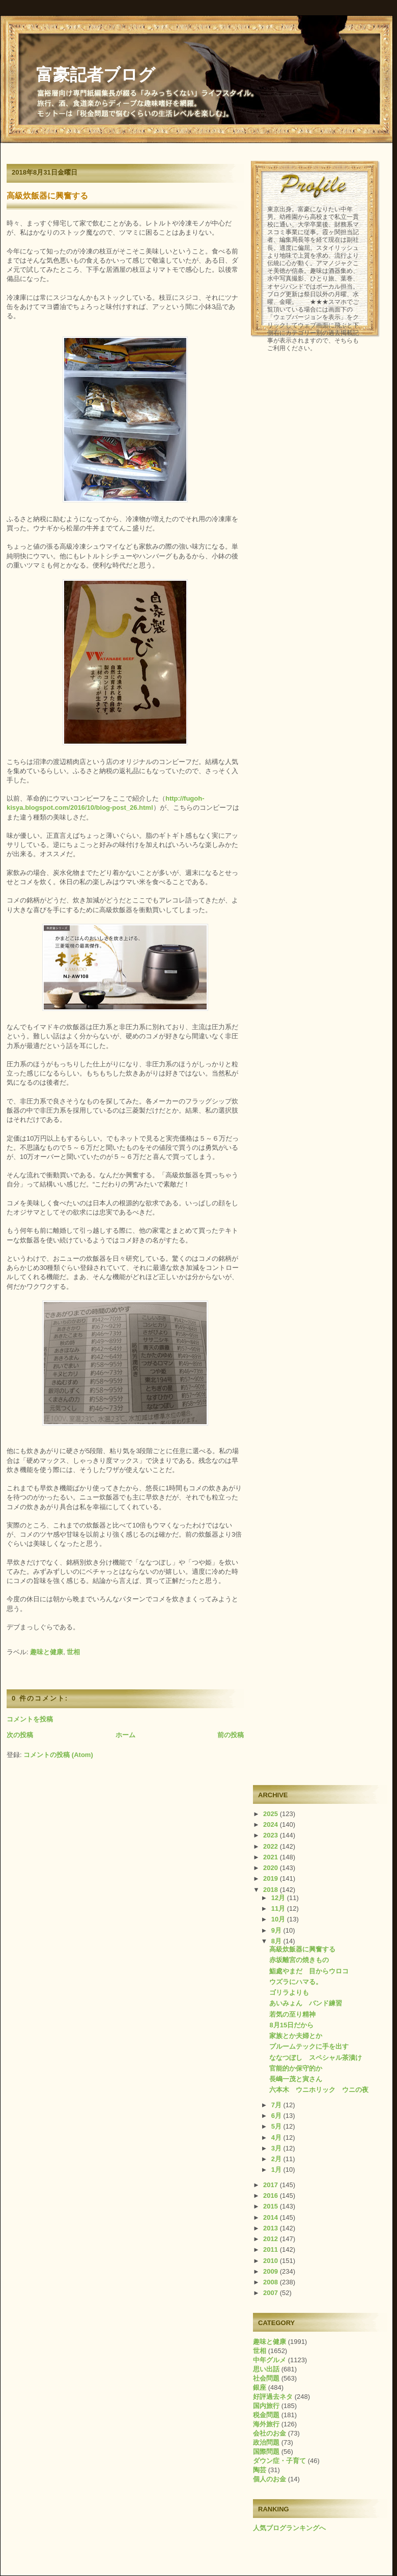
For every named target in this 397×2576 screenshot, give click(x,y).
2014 (271, 2217)
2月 (277, 2159)
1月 (277, 2169)
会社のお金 (269, 2433)
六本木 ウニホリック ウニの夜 (318, 2089)
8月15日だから (291, 2025)
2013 (271, 2228)
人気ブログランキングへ (289, 2528)
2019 (271, 1878)
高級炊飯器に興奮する (47, 195)
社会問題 (266, 2378)
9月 (277, 1930)
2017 (271, 2185)
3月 (277, 2148)
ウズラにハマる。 (295, 1982)
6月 (277, 2115)
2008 (271, 2282)
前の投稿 (230, 1735)
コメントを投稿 (30, 1719)
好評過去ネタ (273, 2396)
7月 (277, 2105)
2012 (271, 2239)
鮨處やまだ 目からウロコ (309, 1971)
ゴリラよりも (289, 1992)
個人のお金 (269, 2479)
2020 (271, 1868)
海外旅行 (266, 2424)
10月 (279, 1919)
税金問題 (266, 2415)
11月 (279, 1908)
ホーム (125, 1735)
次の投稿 (20, 1735)
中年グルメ (269, 2360)
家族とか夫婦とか (295, 2036)
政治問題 (266, 2442)
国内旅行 (266, 2406)
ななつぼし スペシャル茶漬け (315, 2057)
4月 (277, 2137)
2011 (271, 2249)
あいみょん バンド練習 (305, 2003)
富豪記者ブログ (95, 75)
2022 (271, 1846)
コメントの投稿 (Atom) (58, 1755)
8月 (277, 1941)
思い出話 (266, 2369)
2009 (271, 2271)
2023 (271, 1835)
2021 (271, 1857)
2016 (271, 2195)
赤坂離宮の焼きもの (299, 1960)
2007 (271, 2293)
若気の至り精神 (292, 2014)
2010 (271, 2260)
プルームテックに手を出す (309, 2046)
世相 (73, 1652)
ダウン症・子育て (279, 2461)
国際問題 (266, 2451)
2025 (271, 1814)
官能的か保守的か (295, 2068)
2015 (271, 2206)
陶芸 (259, 2470)
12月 (279, 1898)
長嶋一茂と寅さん (295, 2079)
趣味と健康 (46, 1652)
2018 (271, 1889)
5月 (277, 2126)
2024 (271, 1824)
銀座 (259, 2387)
